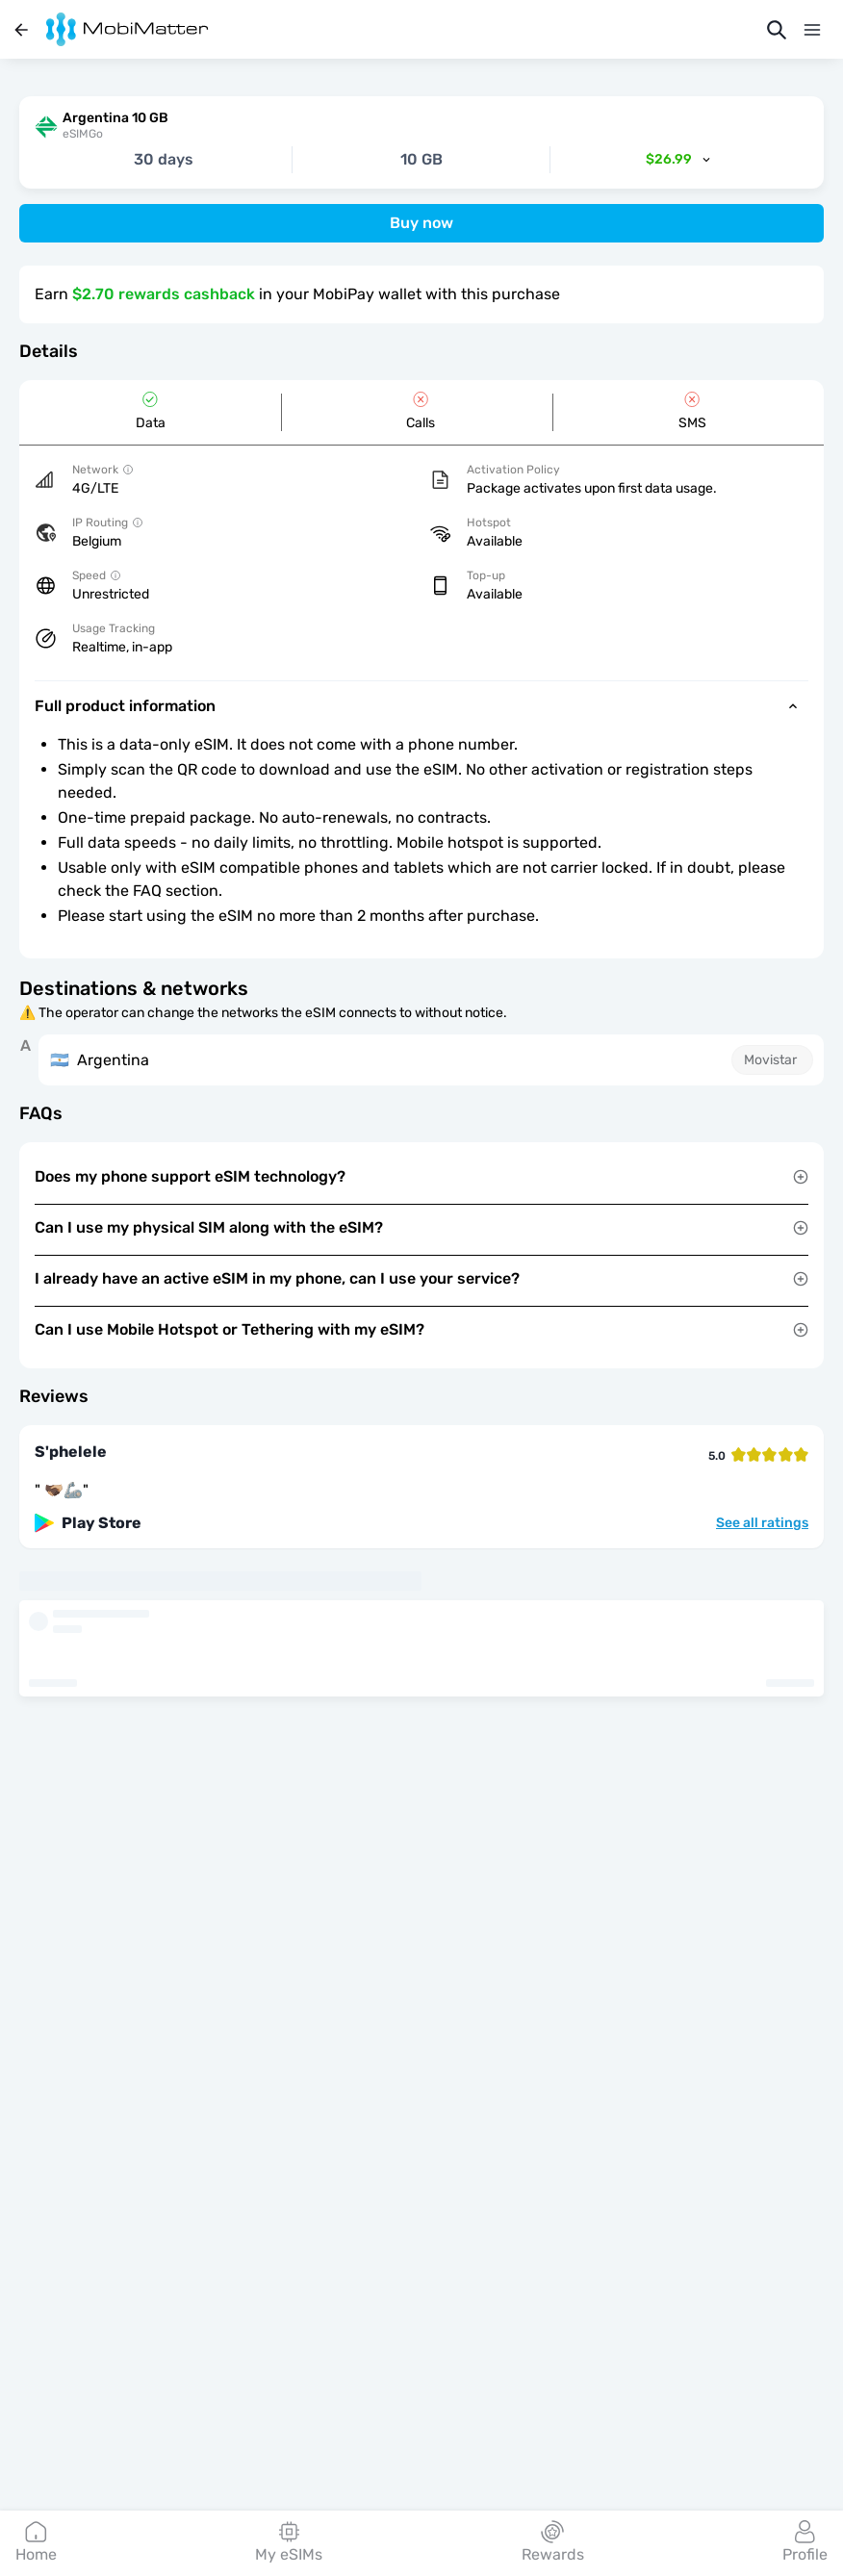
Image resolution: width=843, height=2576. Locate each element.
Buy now (421, 223)
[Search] (776, 29)
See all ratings (762, 1523)
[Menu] (812, 29)
